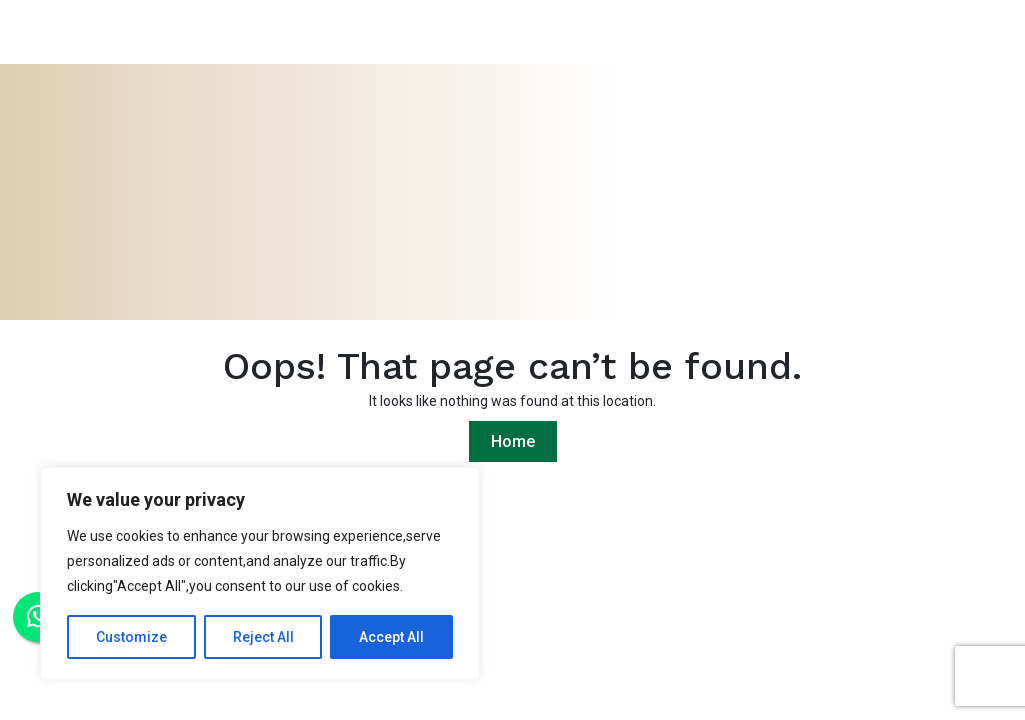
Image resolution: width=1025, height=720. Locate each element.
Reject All (263, 637)
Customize (131, 637)
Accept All (391, 637)
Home (513, 441)
